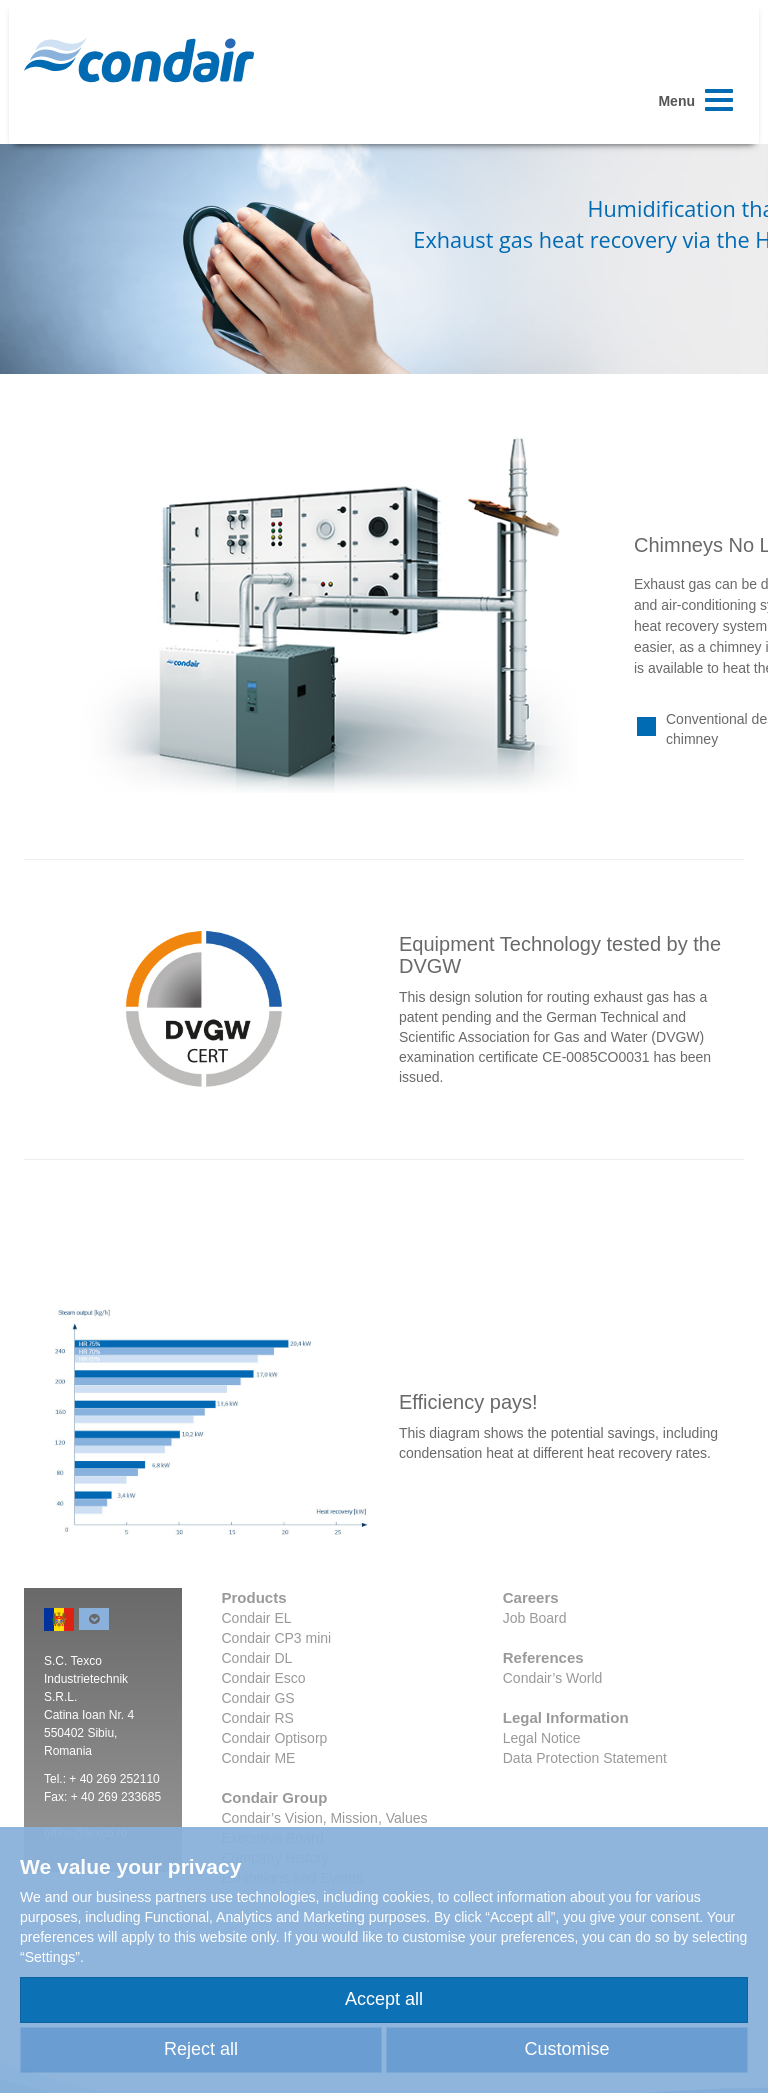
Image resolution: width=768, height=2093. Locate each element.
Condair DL (257, 1658)
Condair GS (258, 1698)
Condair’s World (553, 1678)
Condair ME (259, 1758)
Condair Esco (264, 1678)
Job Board (535, 1618)
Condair (139, 60)
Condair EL (257, 1618)
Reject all (201, 2049)
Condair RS (258, 1718)
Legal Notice (542, 1738)
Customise (566, 2049)
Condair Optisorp (275, 1738)
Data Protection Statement (585, 1758)
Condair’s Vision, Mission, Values (325, 1818)
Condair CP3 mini (277, 1638)
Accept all (384, 1999)
